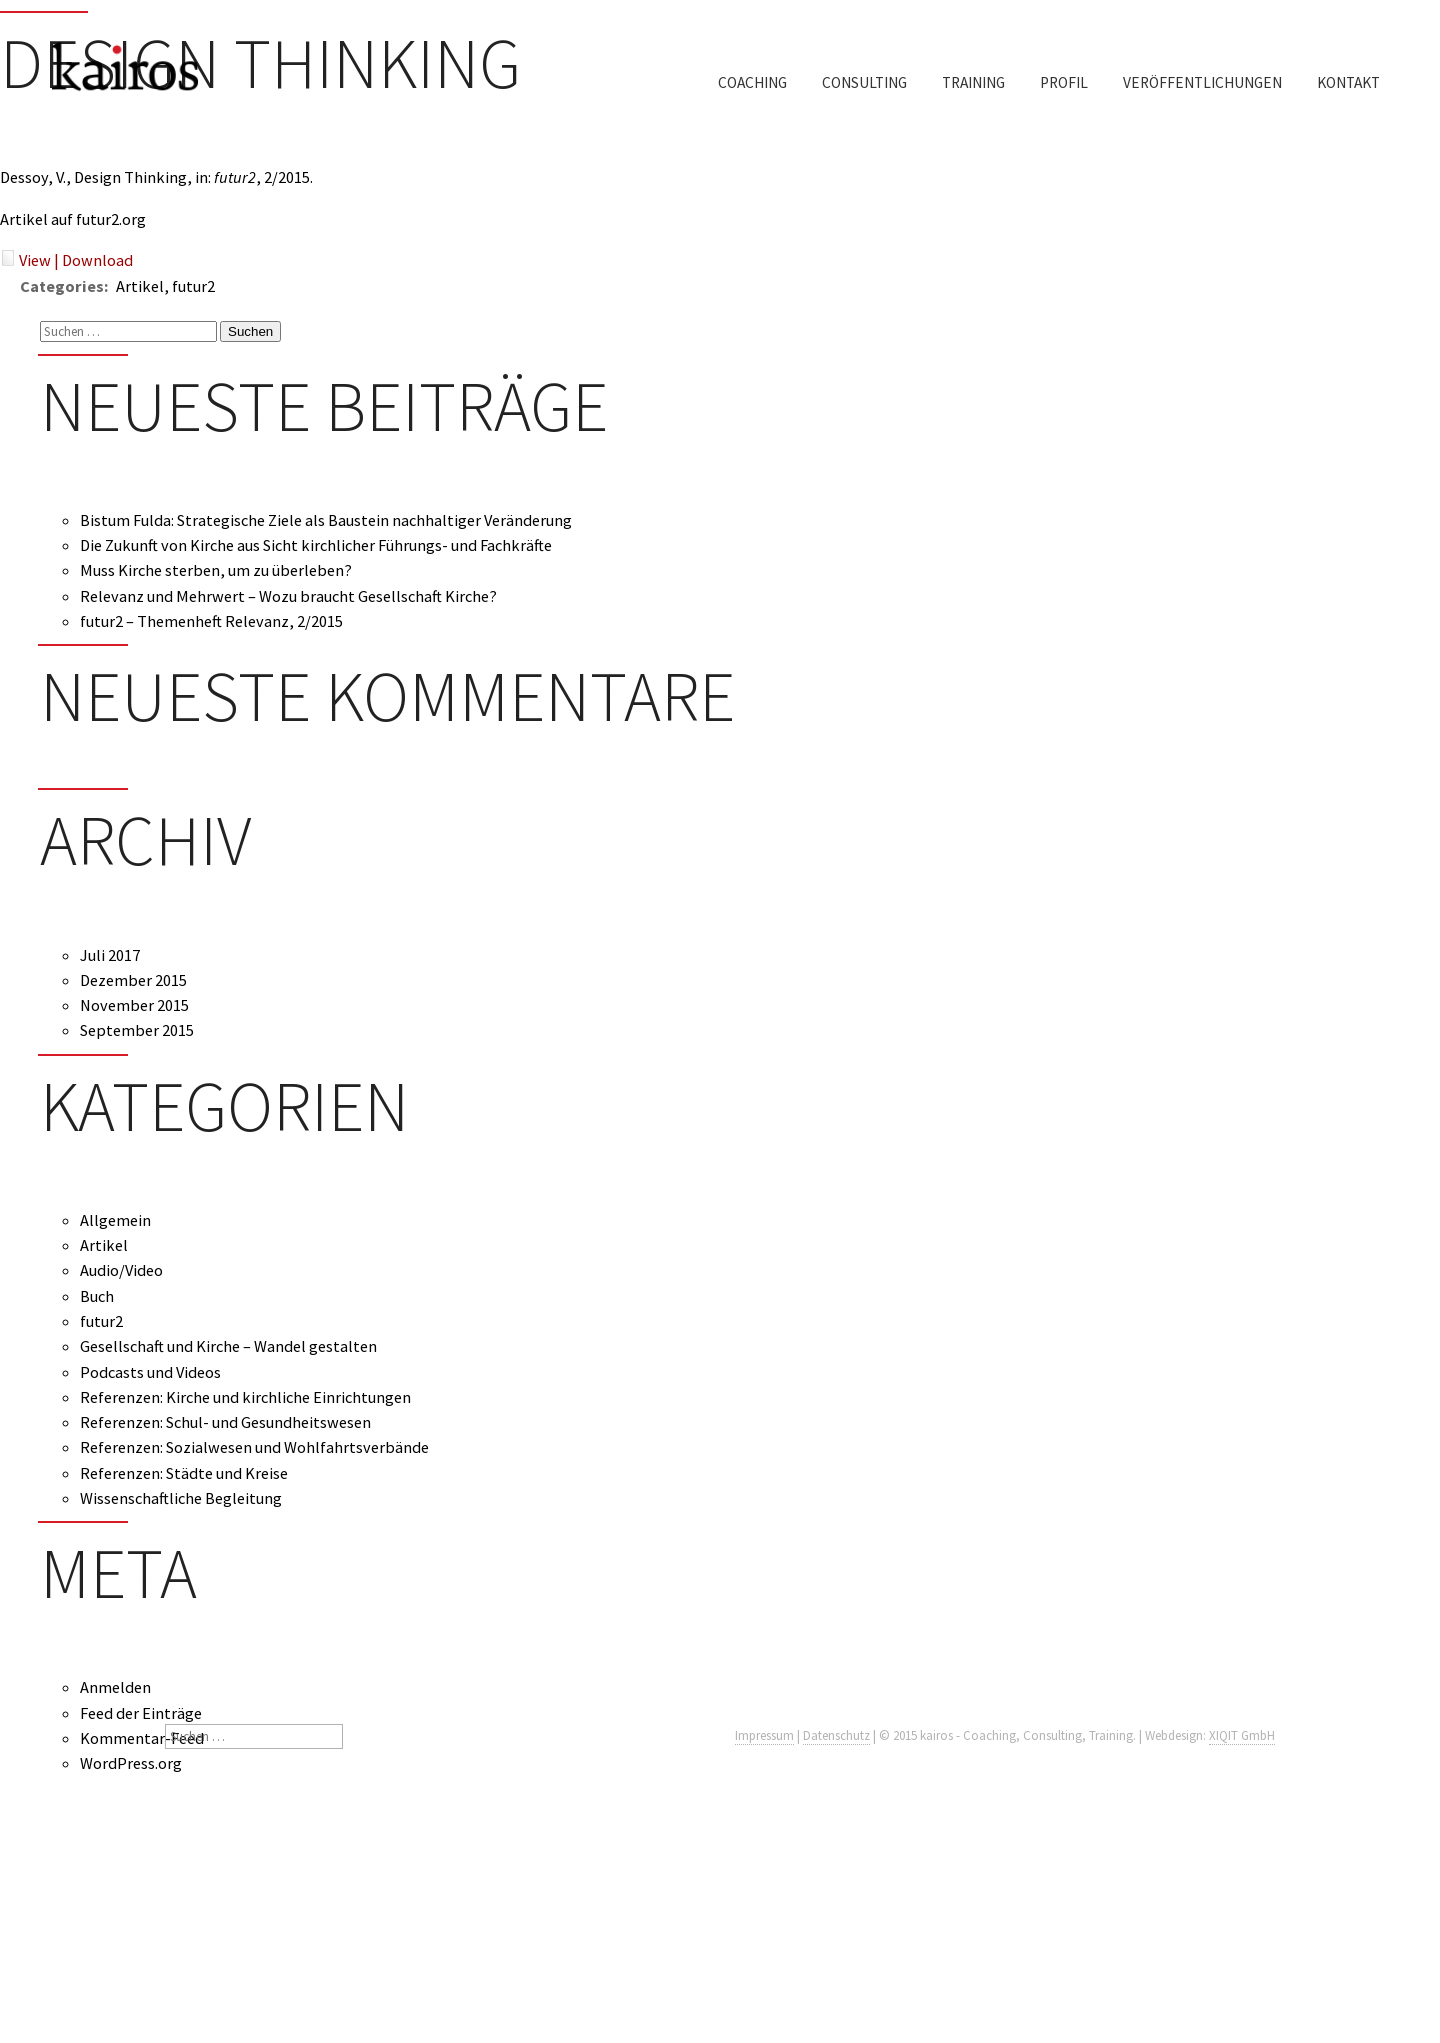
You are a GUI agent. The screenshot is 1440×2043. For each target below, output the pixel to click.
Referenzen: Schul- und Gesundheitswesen (225, 1422)
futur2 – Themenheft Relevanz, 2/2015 (211, 621)
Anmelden (115, 1687)
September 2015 (137, 1030)
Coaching (752, 82)
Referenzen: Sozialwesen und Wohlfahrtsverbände (254, 1447)
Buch (97, 1296)
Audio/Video (121, 1270)
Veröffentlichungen (1202, 82)
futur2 (101, 1321)
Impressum (764, 1735)
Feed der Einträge (141, 1713)
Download (97, 260)
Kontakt (1348, 82)
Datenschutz (836, 1735)
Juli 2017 (110, 955)
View (35, 260)
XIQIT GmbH (1242, 1735)
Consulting (864, 82)
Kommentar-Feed (142, 1738)
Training (973, 82)
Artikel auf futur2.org (73, 219)
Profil (1064, 82)
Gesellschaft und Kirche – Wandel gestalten (228, 1346)
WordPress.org (131, 1763)
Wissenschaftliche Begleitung (181, 1498)
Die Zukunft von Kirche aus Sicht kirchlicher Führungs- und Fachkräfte (316, 545)
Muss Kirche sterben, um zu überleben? (216, 570)
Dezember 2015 (133, 980)
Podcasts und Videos (150, 1372)
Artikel (104, 1245)
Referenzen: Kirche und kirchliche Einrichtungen (245, 1397)
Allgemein (115, 1220)
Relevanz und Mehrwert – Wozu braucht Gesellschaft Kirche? (288, 596)
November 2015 (134, 1005)
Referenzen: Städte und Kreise (184, 1473)
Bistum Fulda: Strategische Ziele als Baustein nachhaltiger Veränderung (326, 520)
